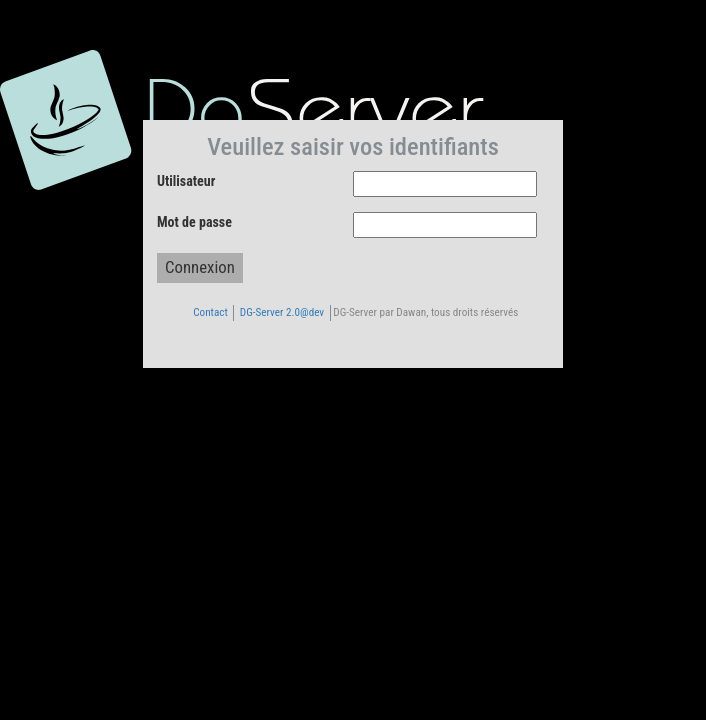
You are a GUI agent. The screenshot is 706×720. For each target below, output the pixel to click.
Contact (210, 312)
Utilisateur (186, 181)
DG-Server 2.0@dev (282, 312)
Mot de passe (194, 222)
